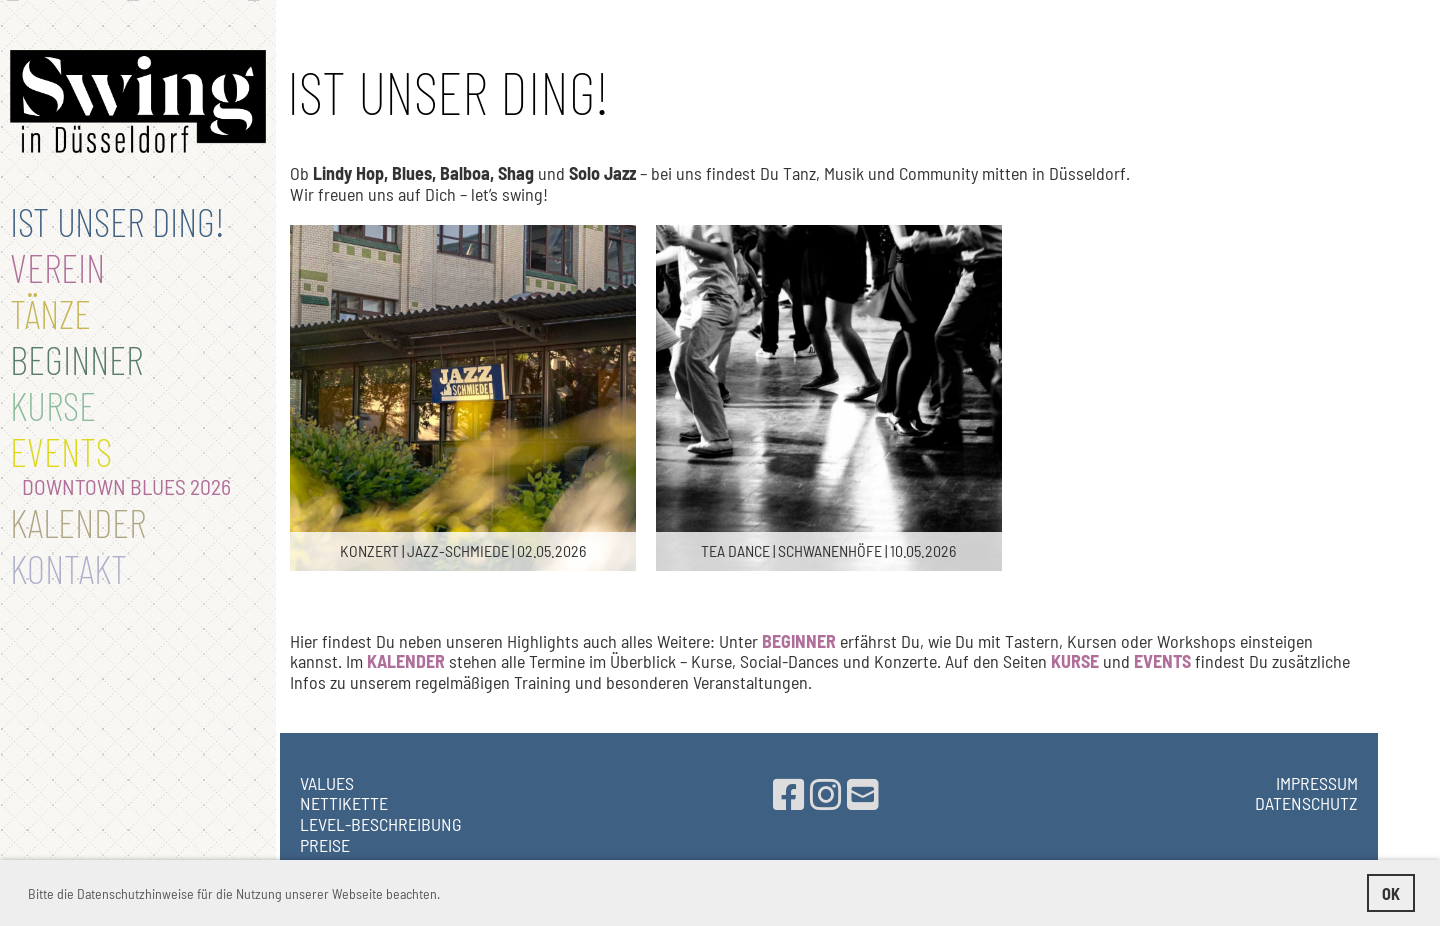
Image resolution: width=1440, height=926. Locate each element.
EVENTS (1162, 661)
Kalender (78, 522)
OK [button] (1391, 893)
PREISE (325, 845)
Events (61, 451)
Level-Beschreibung (381, 824)
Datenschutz (1306, 803)
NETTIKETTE (344, 803)
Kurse (53, 405)
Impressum (1317, 783)
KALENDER (406, 661)
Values (327, 783)
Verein (57, 267)
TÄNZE (50, 313)
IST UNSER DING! (117, 221)
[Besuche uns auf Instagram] (826, 793)
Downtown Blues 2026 (120, 486)
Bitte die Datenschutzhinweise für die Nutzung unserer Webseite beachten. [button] (234, 893)
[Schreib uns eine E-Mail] (863, 793)
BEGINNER (76, 359)
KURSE (1075, 661)
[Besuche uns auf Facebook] (789, 793)
